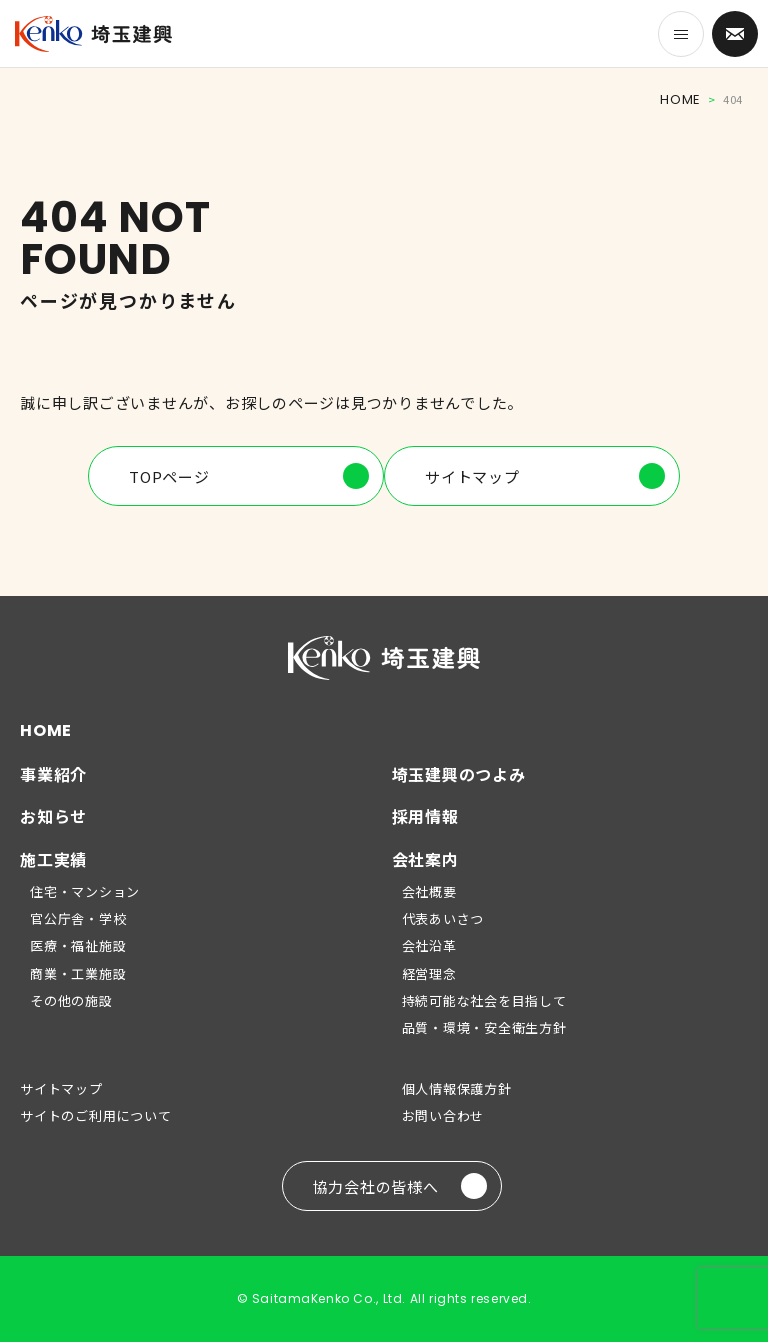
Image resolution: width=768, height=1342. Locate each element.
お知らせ (53, 816)
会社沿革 (429, 945)
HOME (680, 99)
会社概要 (429, 891)
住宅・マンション (85, 891)
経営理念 (429, 973)
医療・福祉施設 (78, 945)
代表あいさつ (443, 918)
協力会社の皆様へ (400, 1186)
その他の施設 (71, 1000)
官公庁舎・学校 (78, 918)
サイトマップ (545, 476)
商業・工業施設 (78, 973)
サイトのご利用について (95, 1115)
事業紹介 (53, 774)
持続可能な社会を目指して (484, 1000)
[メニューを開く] (681, 34)
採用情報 (425, 816)
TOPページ (249, 476)
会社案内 (425, 859)
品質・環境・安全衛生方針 (484, 1027)
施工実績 (53, 859)
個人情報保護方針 (457, 1088)
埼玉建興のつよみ (459, 774)
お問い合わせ (443, 1115)
